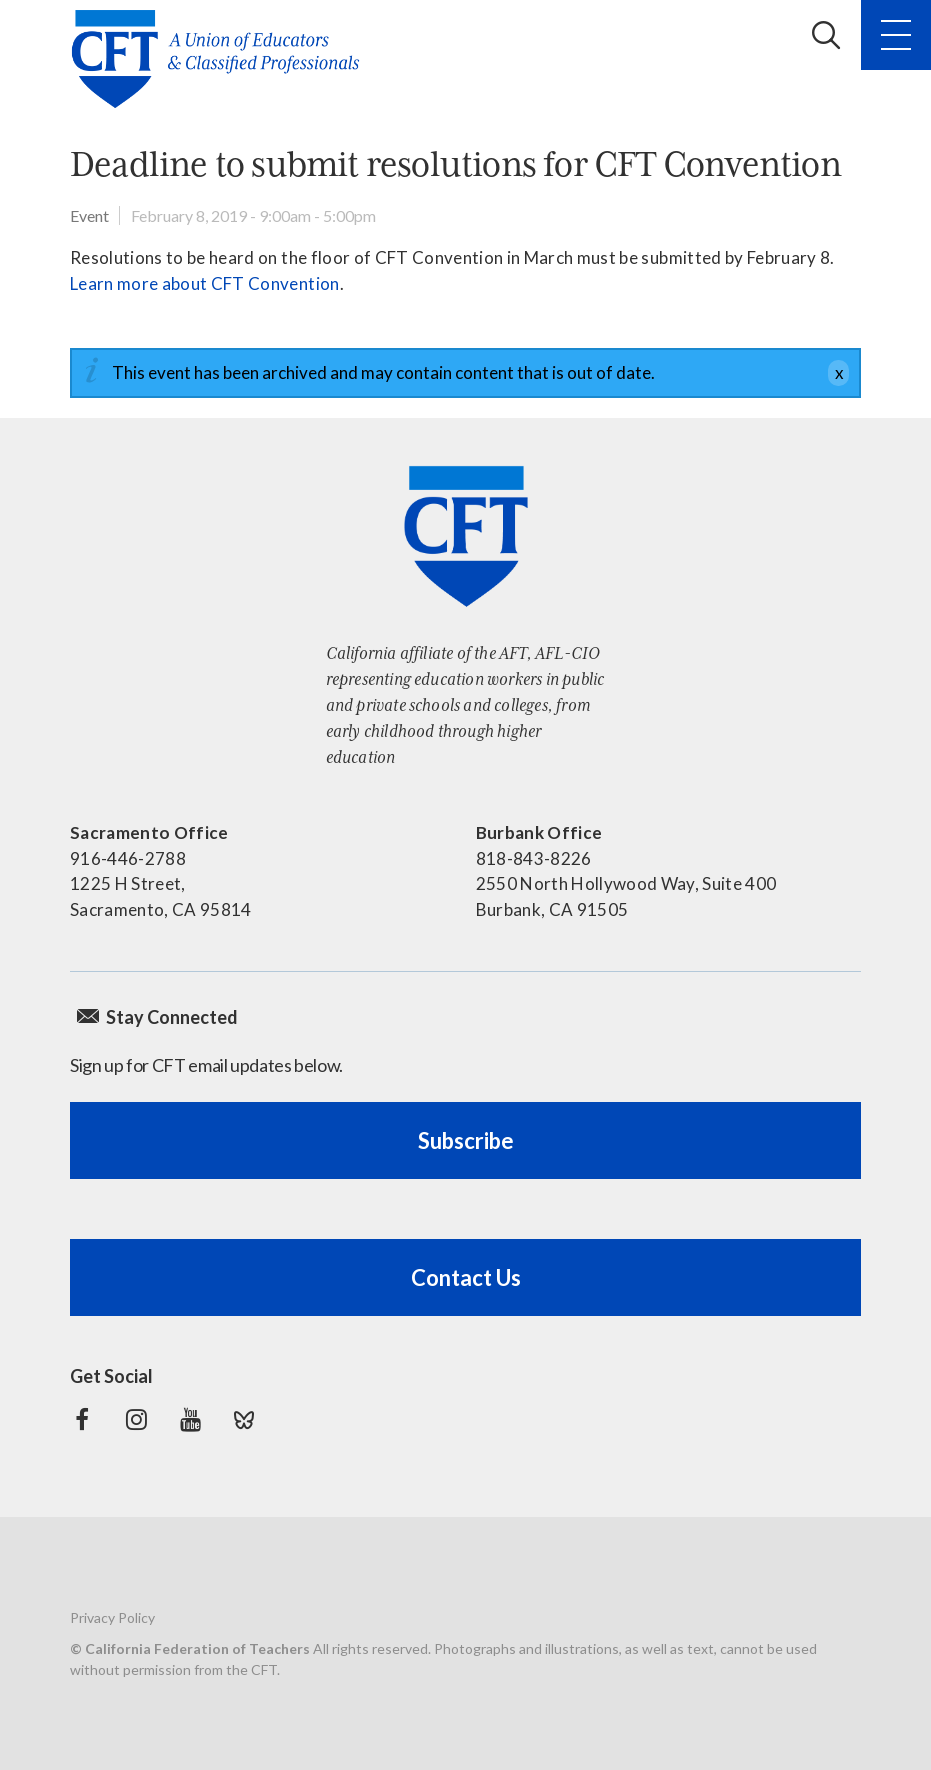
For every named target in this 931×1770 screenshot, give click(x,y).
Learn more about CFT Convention (205, 283)
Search (826, 35)
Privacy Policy (112, 1617)
